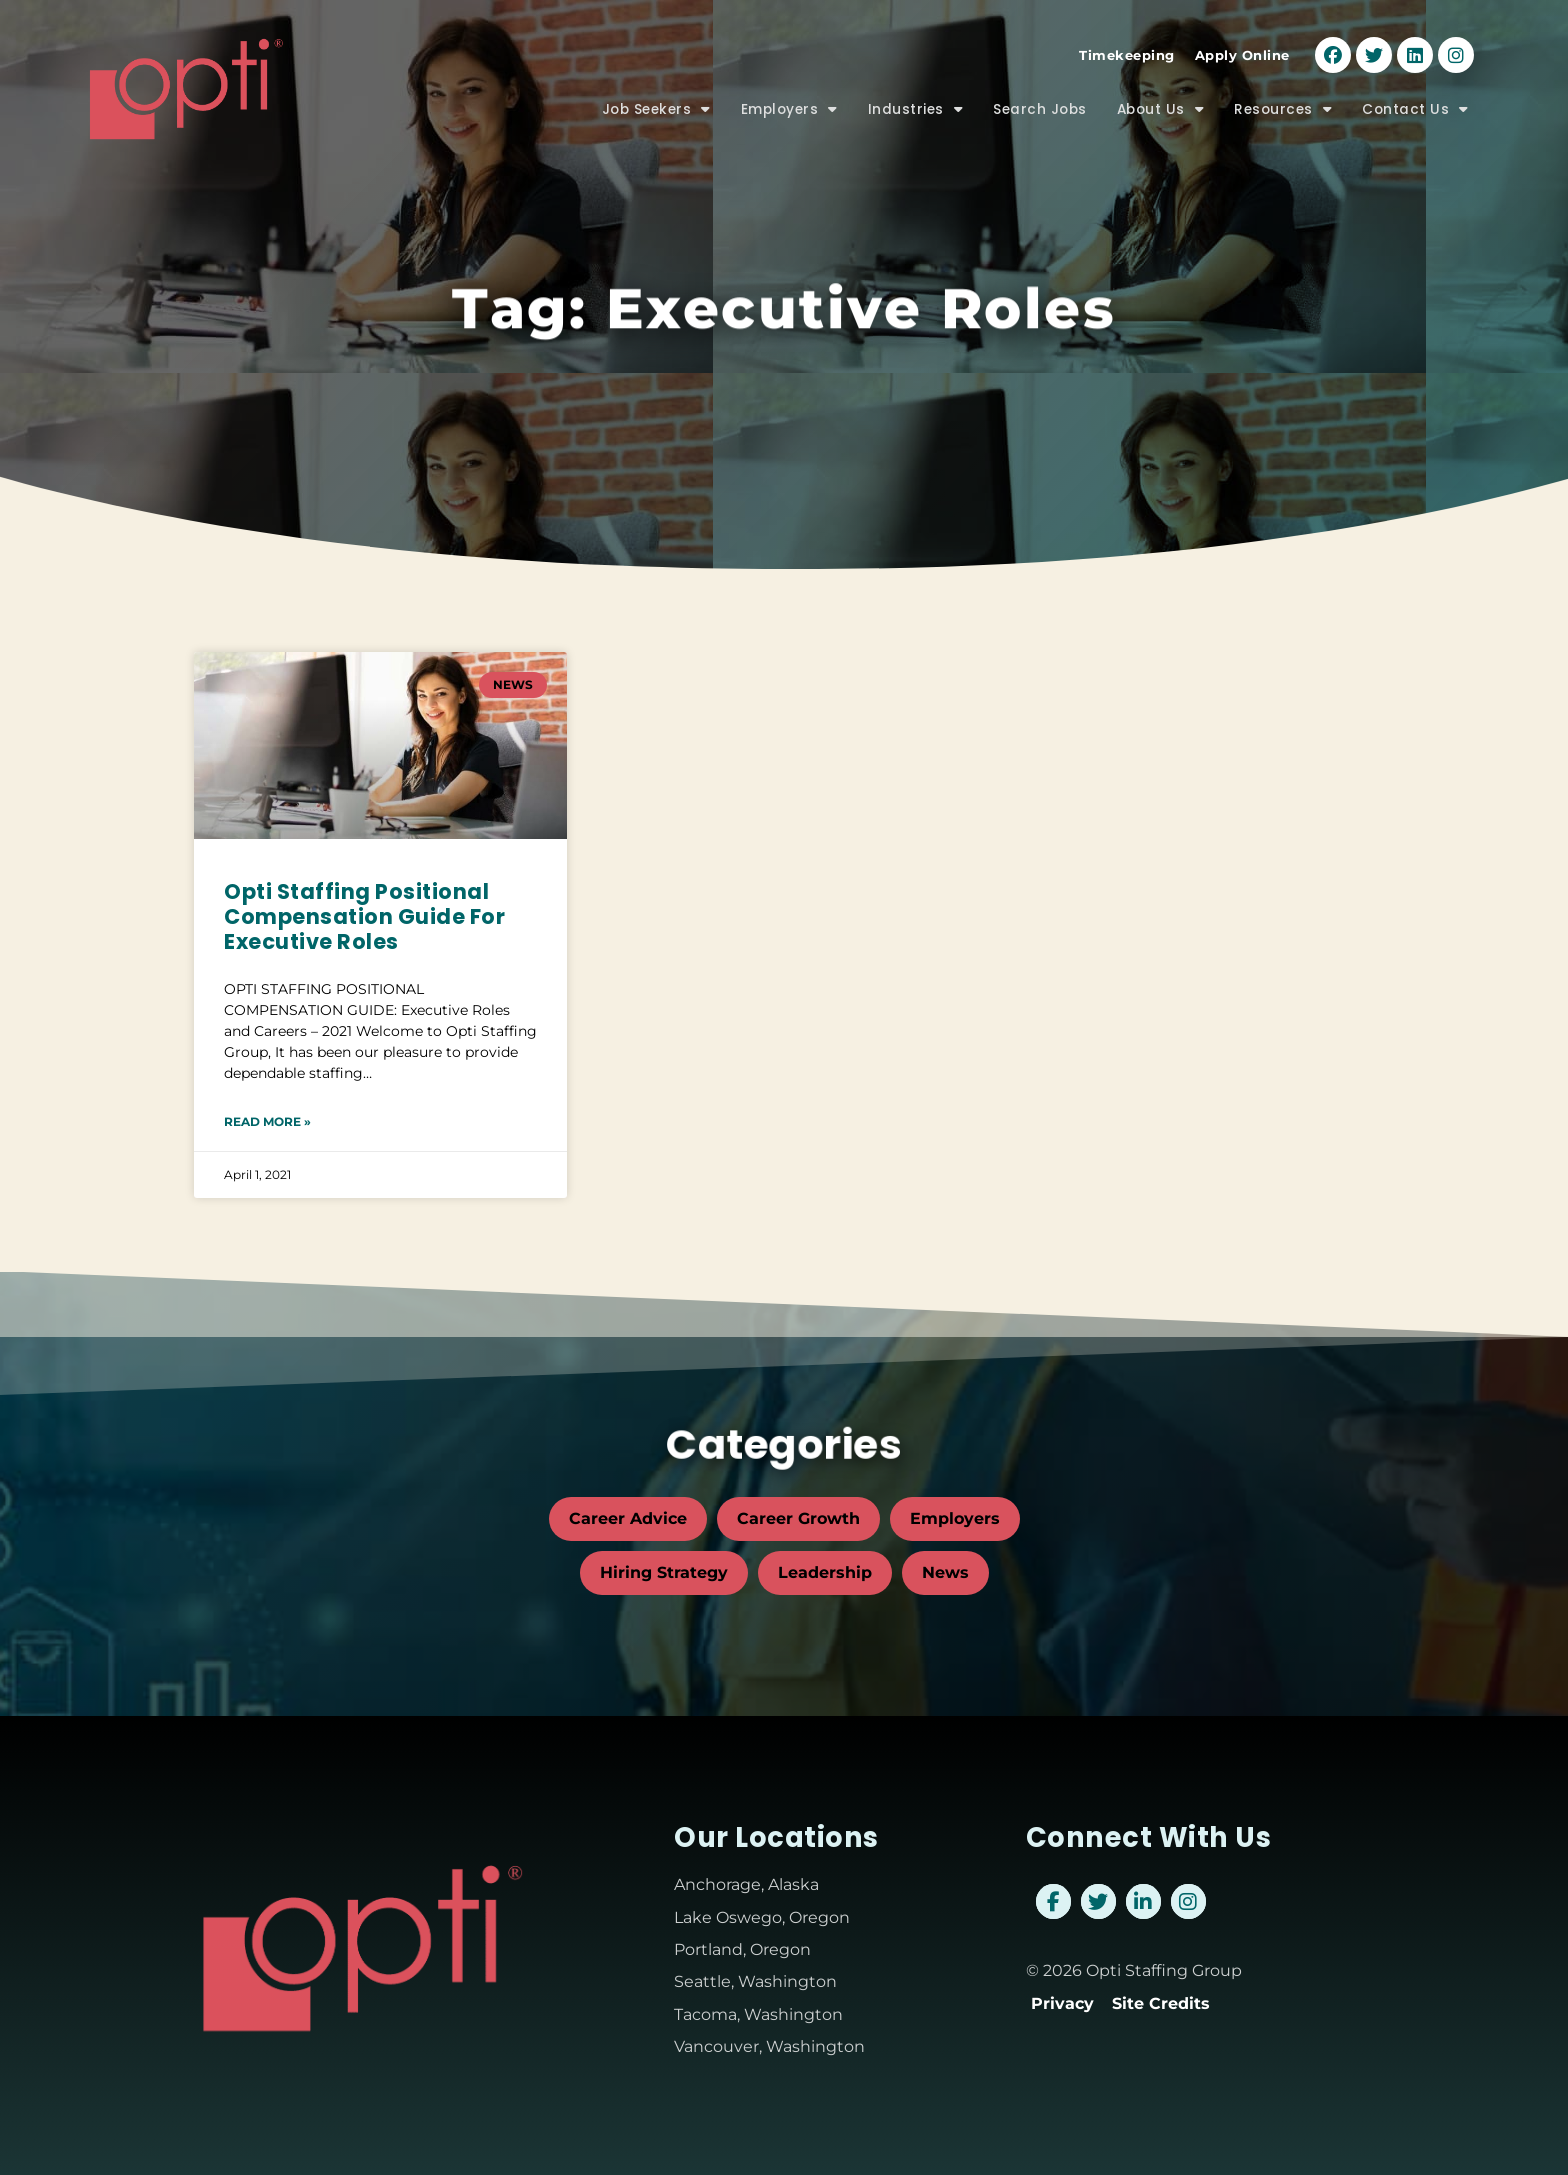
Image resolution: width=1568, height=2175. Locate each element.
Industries (916, 110)
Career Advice (628, 1518)
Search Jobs (1040, 109)
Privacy (1062, 2003)
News (945, 1572)
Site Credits (1161, 2003)
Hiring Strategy (664, 1572)
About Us (1161, 110)
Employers (789, 110)
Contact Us (1415, 110)
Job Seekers (656, 110)
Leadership (825, 1572)
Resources (1283, 110)
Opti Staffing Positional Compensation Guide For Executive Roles (364, 916)
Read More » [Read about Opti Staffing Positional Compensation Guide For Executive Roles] (267, 1121)
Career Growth (798, 1518)
